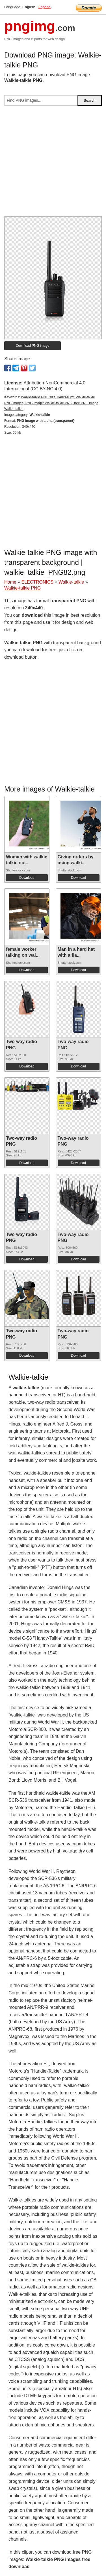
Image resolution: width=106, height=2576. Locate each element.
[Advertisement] (53, 163)
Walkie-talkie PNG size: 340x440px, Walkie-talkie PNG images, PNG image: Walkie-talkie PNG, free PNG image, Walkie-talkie (51, 403)
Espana (44, 7)
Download (26, 878)
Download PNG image (32, 346)
